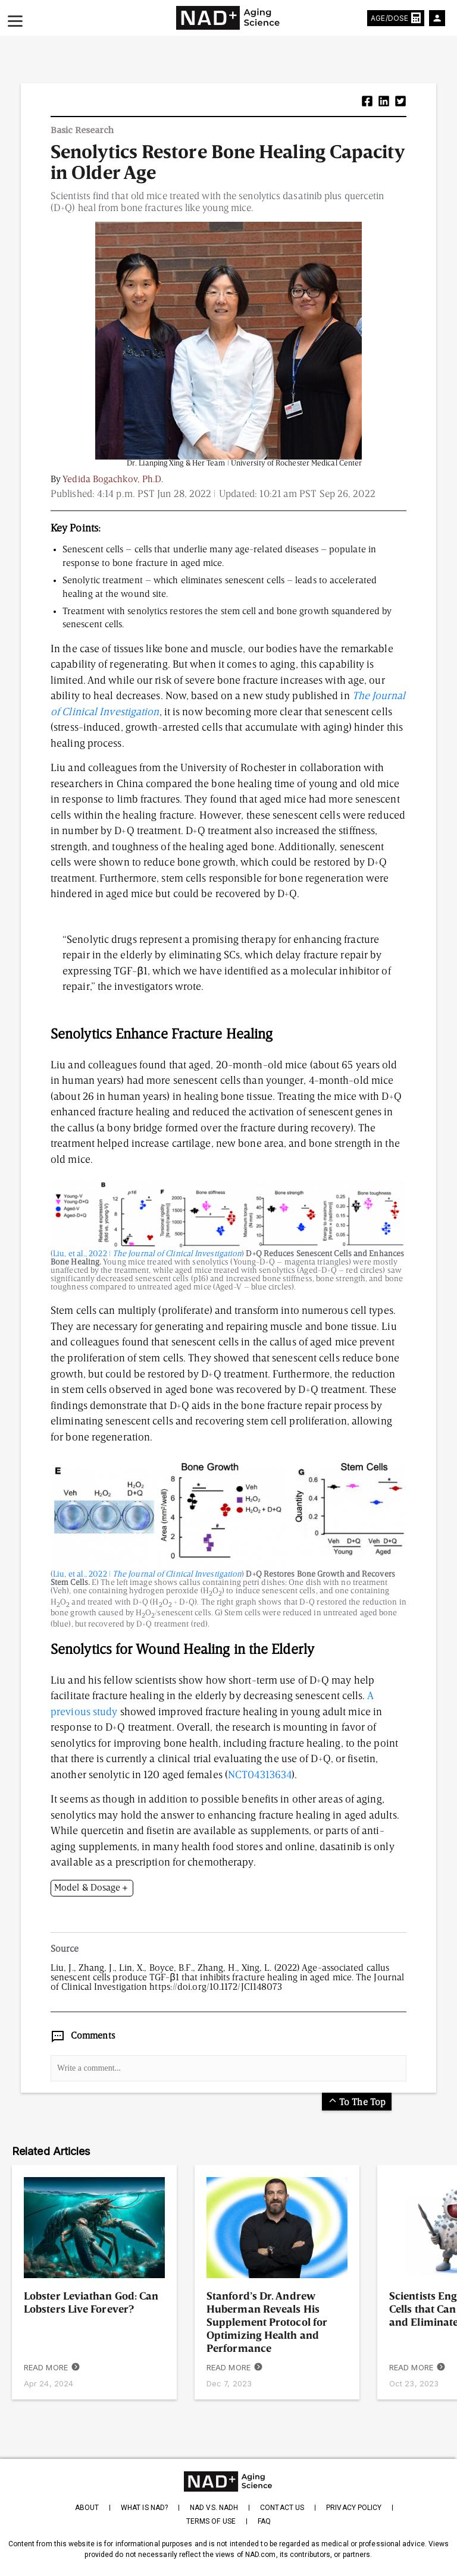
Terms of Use (211, 2521)
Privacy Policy (353, 2507)
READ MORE (52, 2367)
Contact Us (282, 2507)
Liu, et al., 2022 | (147, 1254)
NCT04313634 (260, 1775)
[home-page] (228, 18)
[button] (367, 102)
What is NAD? (144, 2507)
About (87, 2507)
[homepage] (228, 2481)
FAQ (264, 2521)
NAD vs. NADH (214, 2507)
